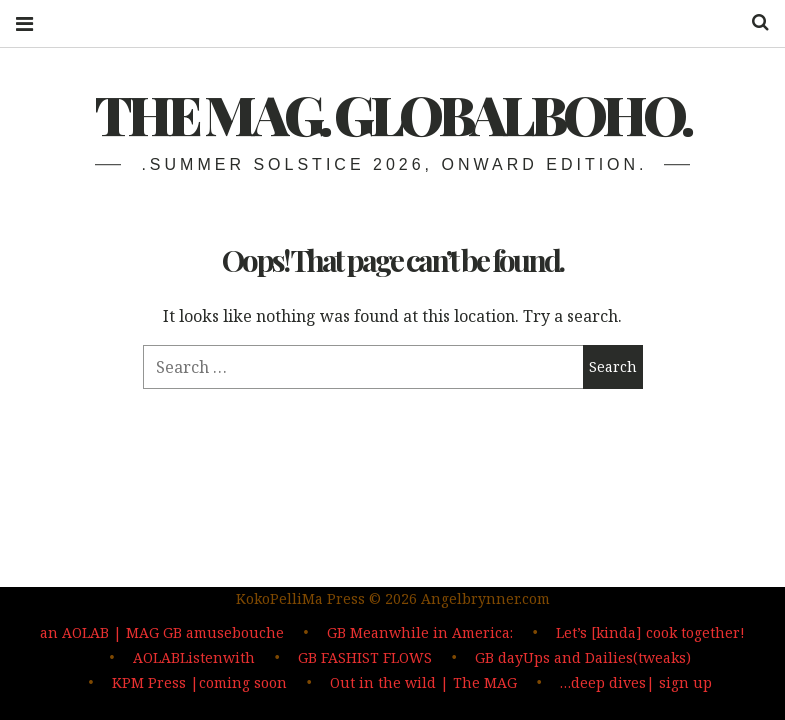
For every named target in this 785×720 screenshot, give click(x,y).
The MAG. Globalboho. (392, 114)
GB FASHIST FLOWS (365, 659)
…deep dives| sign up (636, 683)
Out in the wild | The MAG (423, 683)
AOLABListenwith (194, 659)
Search (753, 22)
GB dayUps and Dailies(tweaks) (583, 659)
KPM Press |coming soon (199, 683)
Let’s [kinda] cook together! (650, 635)
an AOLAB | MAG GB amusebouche (162, 635)
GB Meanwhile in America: (420, 635)
